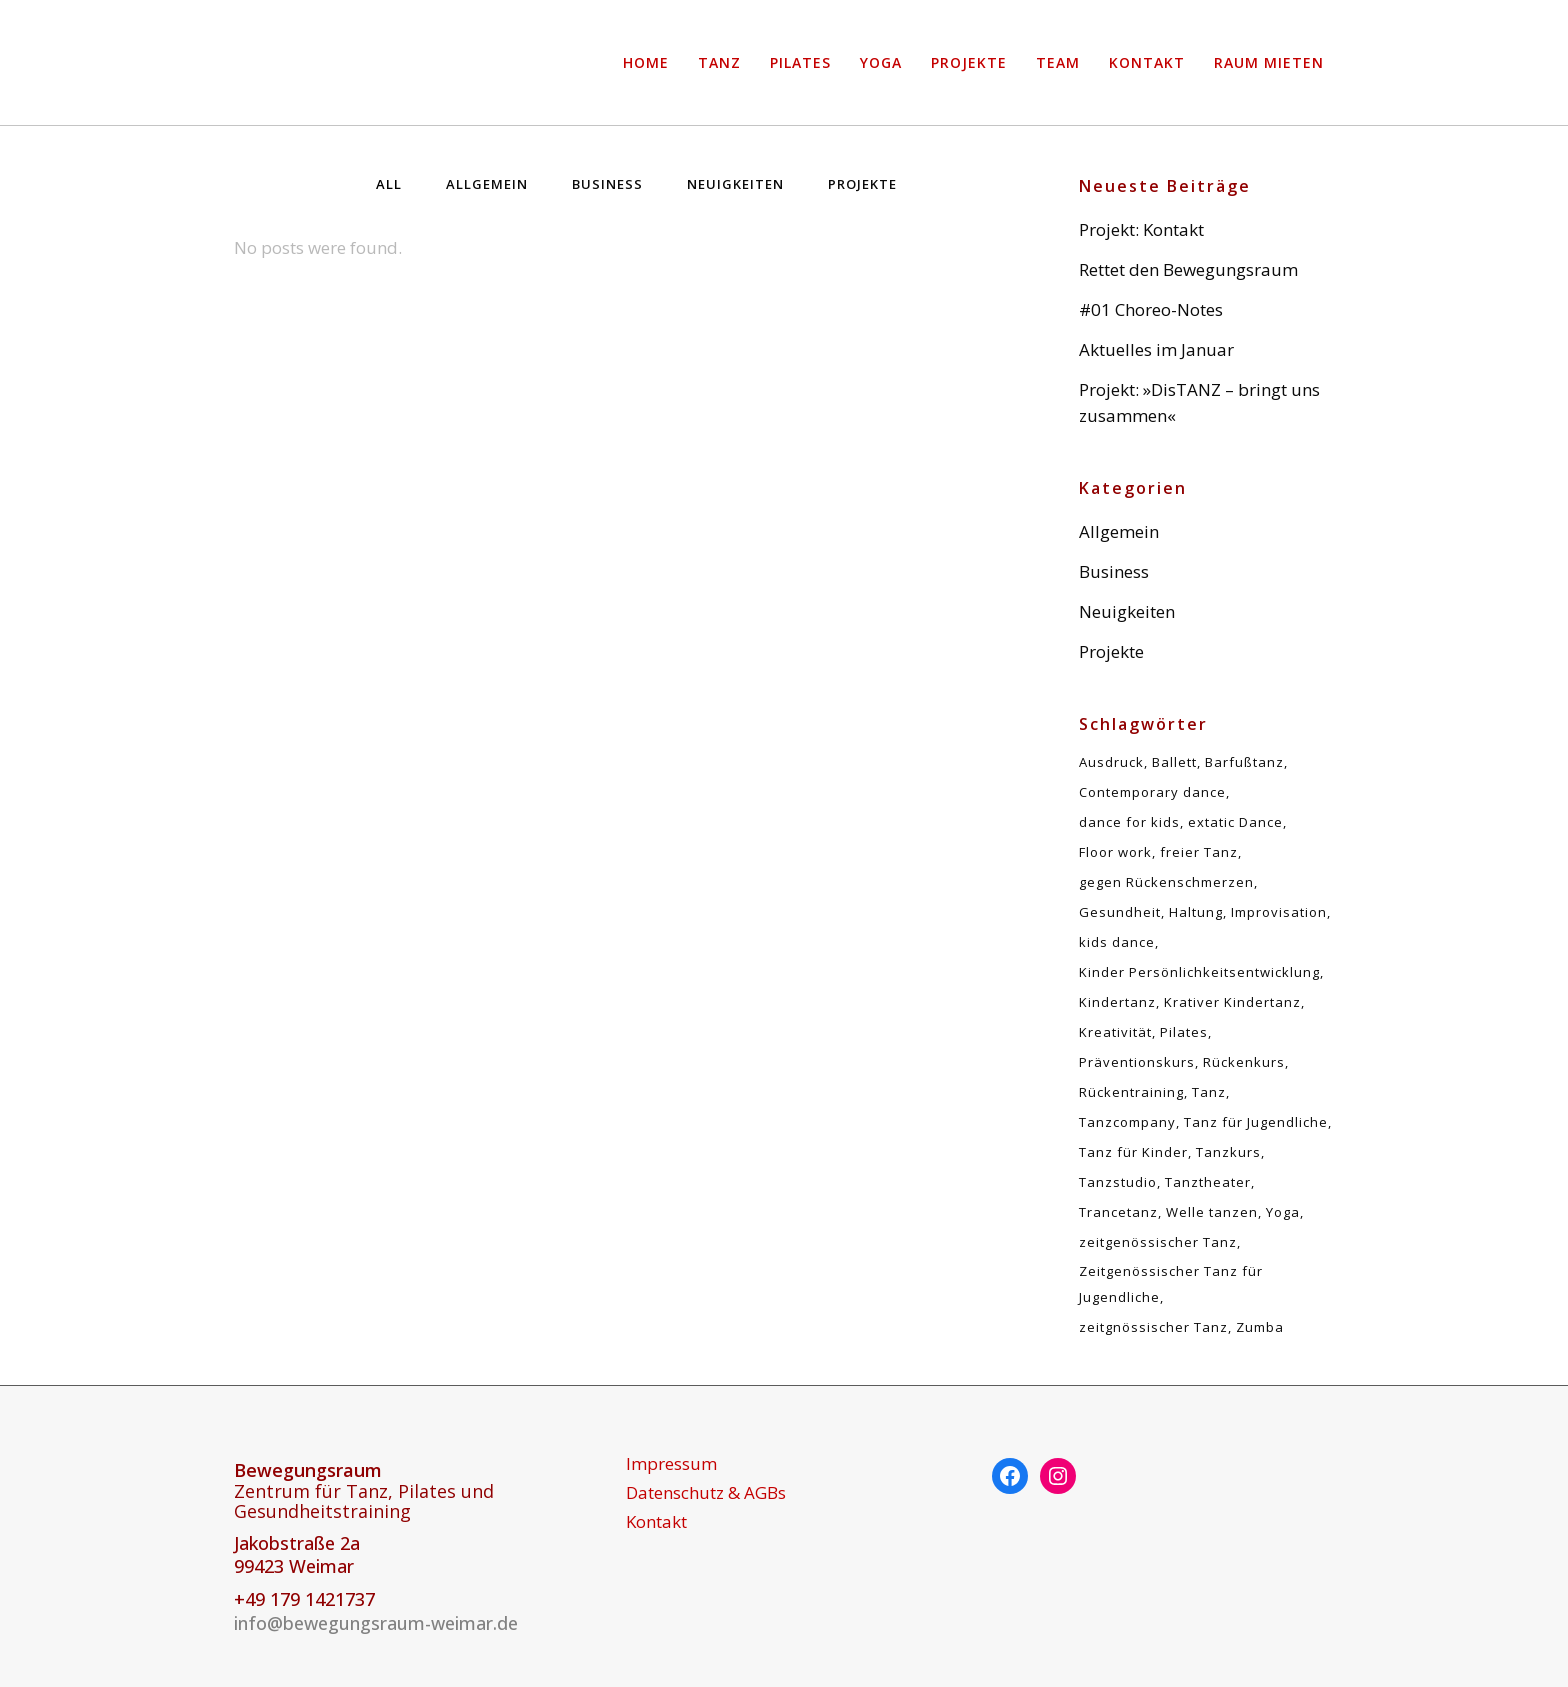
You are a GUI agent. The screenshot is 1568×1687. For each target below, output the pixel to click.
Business (1114, 571)
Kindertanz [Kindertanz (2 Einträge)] (1117, 1002)
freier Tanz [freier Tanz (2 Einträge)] (1199, 852)
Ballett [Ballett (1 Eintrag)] (1174, 762)
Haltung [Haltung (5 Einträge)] (1196, 912)
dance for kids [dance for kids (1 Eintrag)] (1129, 822)
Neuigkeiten (1127, 611)
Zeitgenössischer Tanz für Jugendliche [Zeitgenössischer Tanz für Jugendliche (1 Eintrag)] (1171, 1284)
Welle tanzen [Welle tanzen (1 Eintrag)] (1212, 1212)
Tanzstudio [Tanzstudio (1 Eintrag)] (1118, 1182)
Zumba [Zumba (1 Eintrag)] (1260, 1327)
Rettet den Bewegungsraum (1188, 269)
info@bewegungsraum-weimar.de (376, 1623)
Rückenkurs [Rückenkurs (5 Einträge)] (1244, 1062)
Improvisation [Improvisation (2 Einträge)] (1279, 912)
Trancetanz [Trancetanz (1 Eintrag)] (1118, 1212)
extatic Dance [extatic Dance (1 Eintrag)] (1235, 822)
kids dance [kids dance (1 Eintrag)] (1117, 942)
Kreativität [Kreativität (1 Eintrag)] (1115, 1032)
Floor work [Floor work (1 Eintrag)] (1115, 852)
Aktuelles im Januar (1156, 349)
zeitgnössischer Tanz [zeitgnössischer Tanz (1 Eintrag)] (1153, 1327)
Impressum (671, 1464)
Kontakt (656, 1522)
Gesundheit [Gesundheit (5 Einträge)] (1120, 912)
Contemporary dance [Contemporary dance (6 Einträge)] (1152, 792)
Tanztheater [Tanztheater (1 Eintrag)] (1208, 1182)
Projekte (1111, 651)
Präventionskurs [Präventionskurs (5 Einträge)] (1137, 1062)
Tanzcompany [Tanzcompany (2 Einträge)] (1127, 1122)
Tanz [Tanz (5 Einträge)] (1209, 1092)
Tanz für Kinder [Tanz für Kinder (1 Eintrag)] (1133, 1152)
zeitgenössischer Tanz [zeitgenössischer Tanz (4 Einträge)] (1158, 1242)
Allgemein (1119, 531)
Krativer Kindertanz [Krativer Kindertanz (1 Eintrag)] (1232, 1002)
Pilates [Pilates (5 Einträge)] (1184, 1032)
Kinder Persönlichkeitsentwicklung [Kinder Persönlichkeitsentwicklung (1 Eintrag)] (1199, 972)
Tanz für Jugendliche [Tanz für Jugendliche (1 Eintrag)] (1256, 1122)
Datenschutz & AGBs (706, 1493)
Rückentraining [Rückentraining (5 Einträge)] (1131, 1092)
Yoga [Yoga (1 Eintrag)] (1283, 1212)
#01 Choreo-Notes (1151, 309)
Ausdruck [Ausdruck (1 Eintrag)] (1111, 762)
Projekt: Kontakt (1141, 229)
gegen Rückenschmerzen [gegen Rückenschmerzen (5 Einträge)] (1166, 882)
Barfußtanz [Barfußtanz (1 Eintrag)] (1244, 762)
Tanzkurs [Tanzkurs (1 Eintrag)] (1228, 1152)
